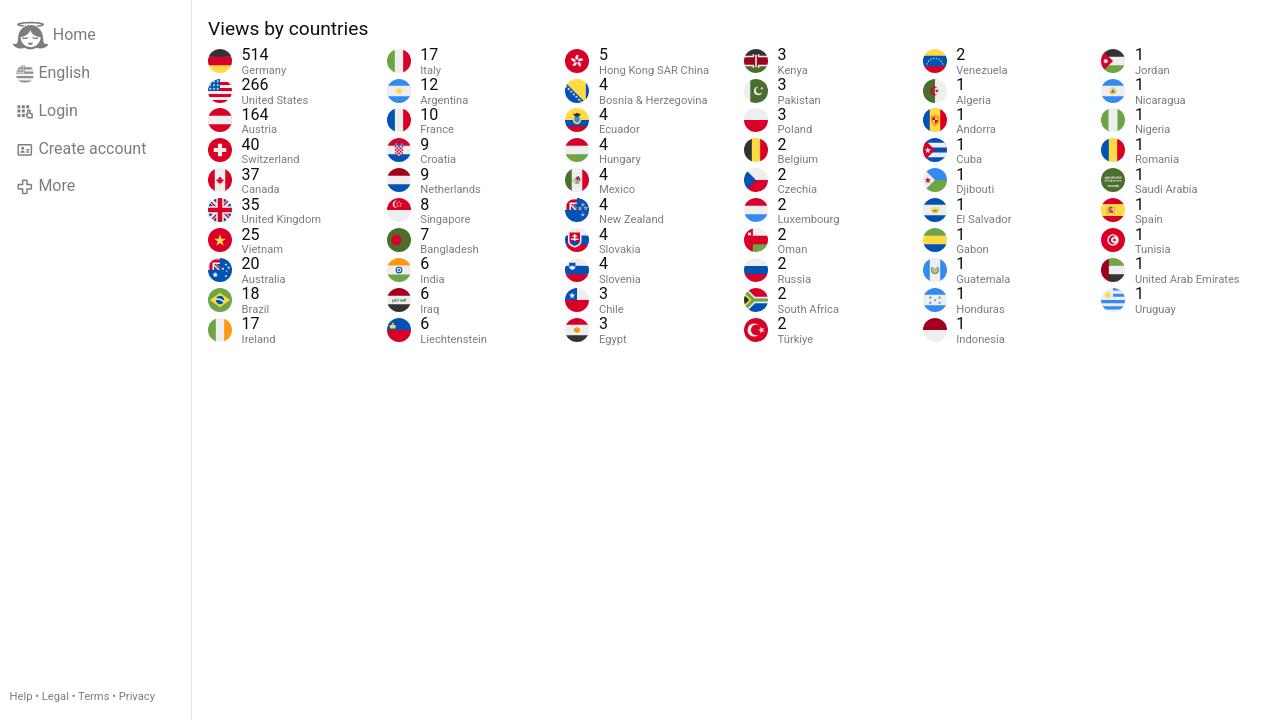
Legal (55, 696)
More (45, 186)
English (53, 73)
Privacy (137, 696)
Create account (81, 149)
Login (47, 111)
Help (21, 696)
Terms (93, 696)
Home (54, 35)
